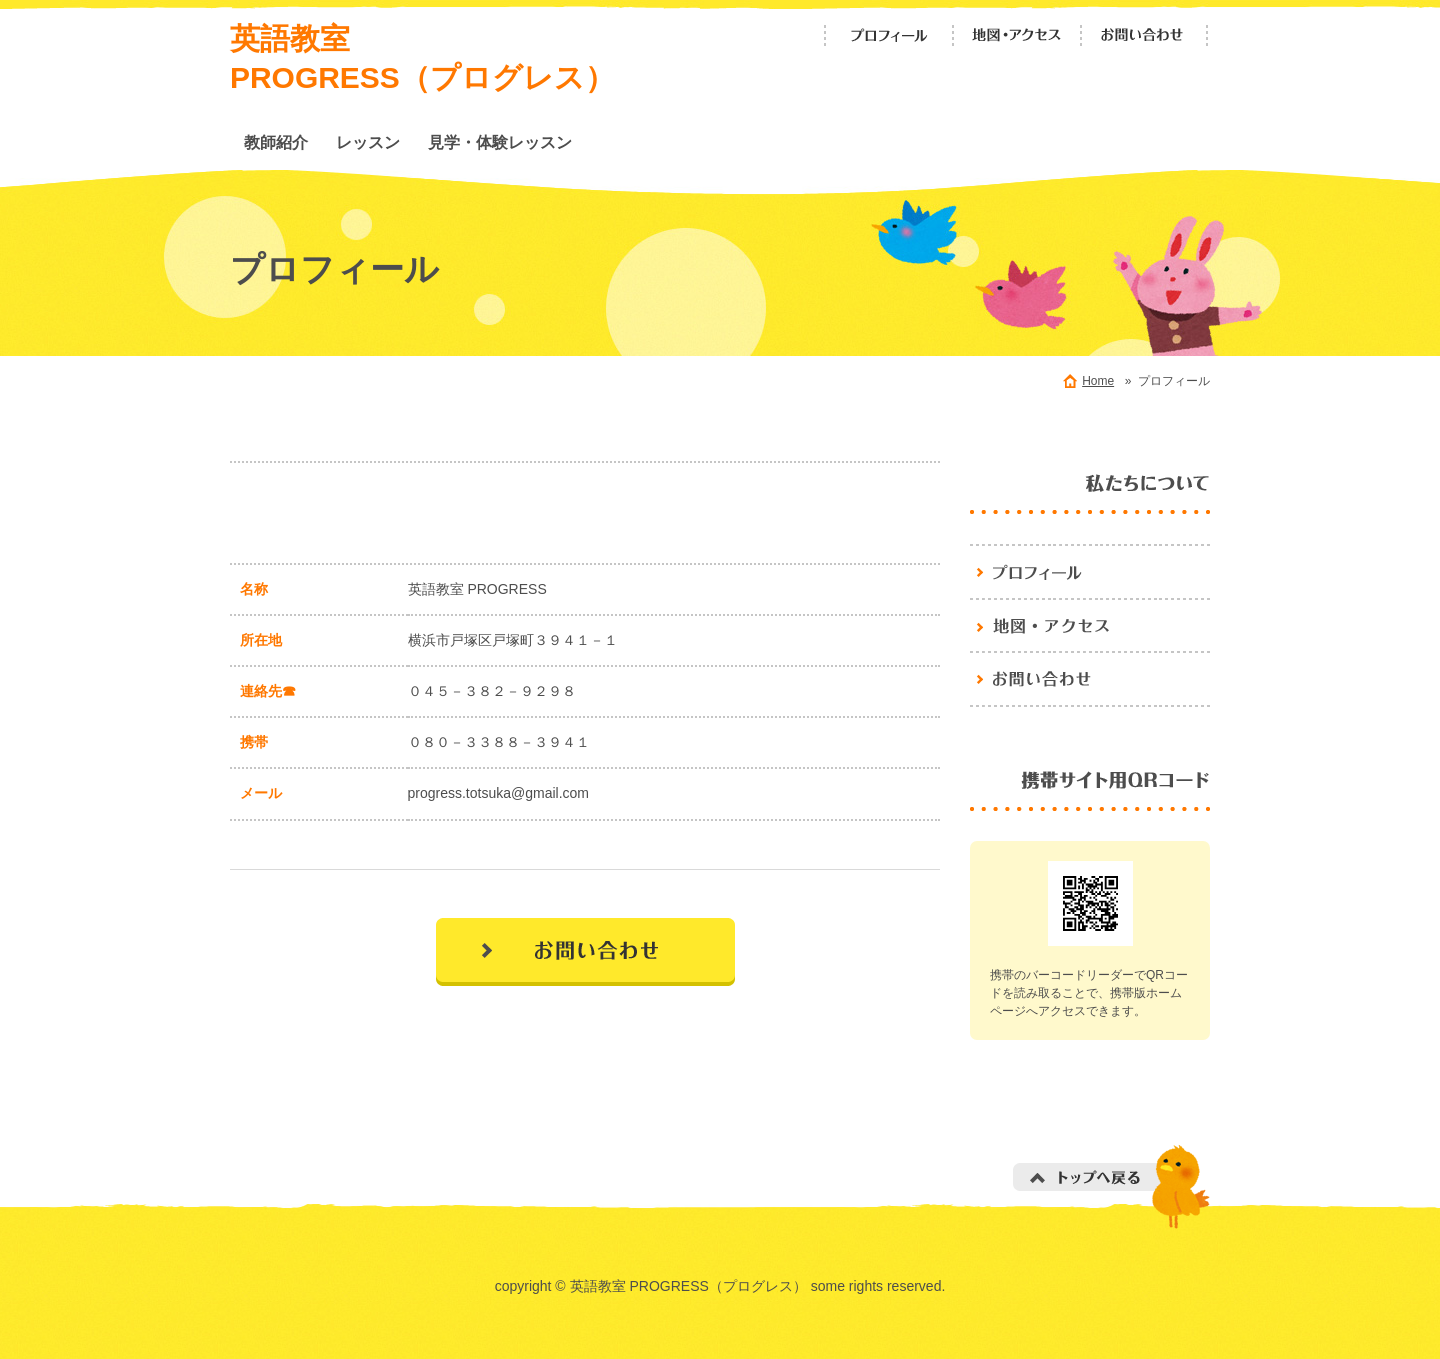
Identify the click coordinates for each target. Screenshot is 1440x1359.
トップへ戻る (1111, 1186)
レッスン (368, 142)
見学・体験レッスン (500, 142)
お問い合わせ (1145, 35)
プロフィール (889, 35)
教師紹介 (276, 142)
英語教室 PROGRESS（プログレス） (1090, 571)
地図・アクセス (1017, 35)
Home (1098, 381)
